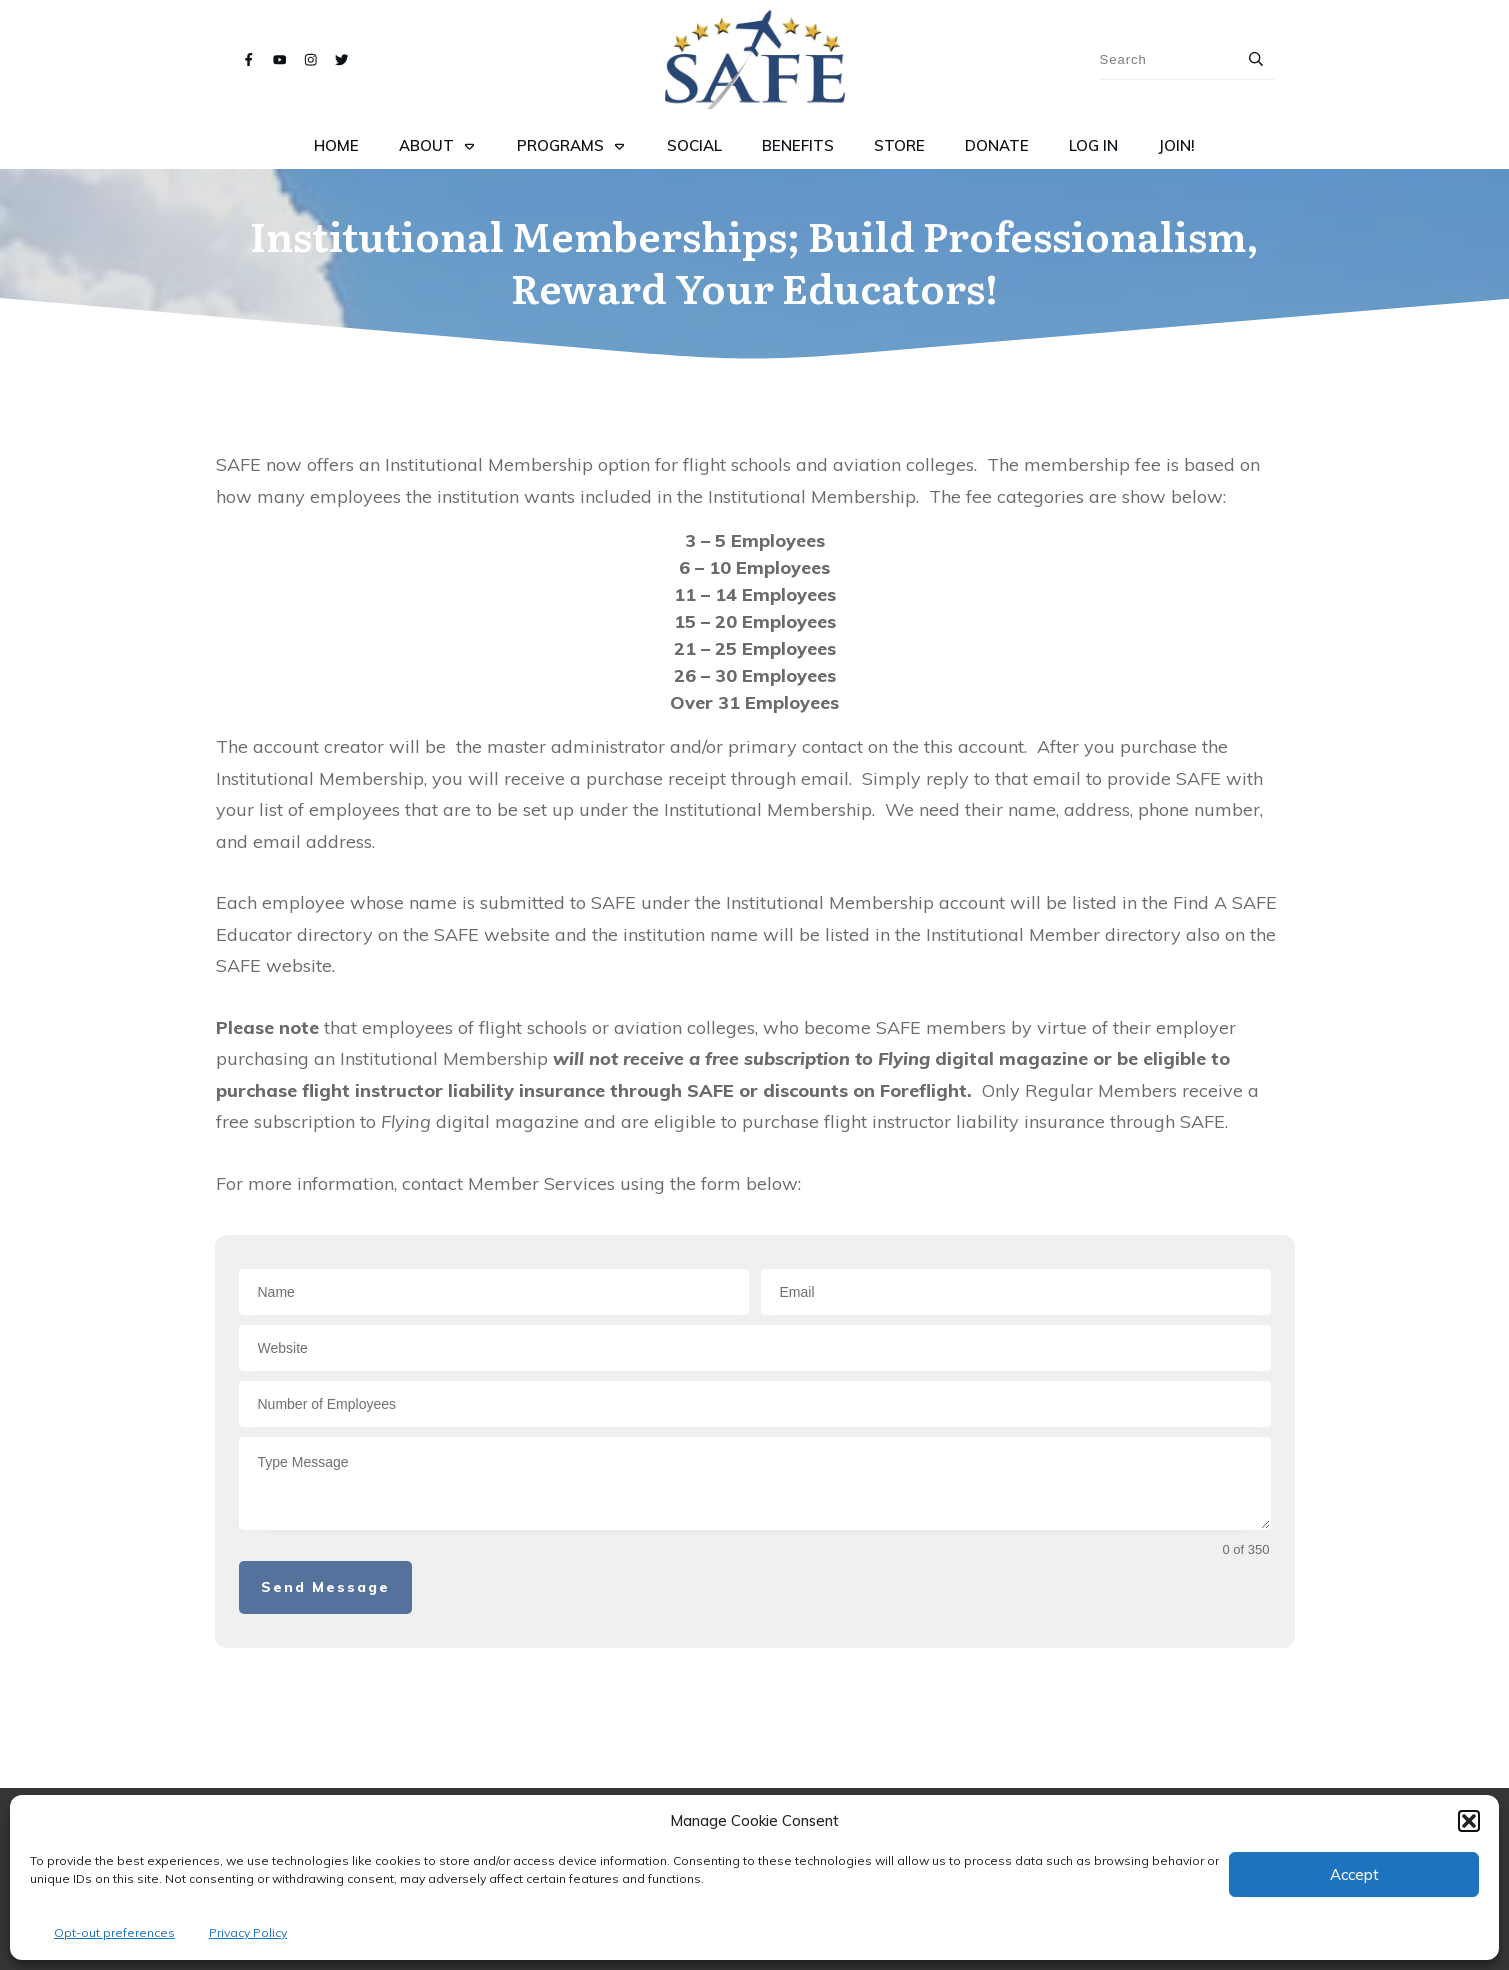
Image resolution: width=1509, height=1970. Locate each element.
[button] (1469, 1821)
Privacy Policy (248, 1932)
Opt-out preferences (114, 1932)
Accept (1354, 1874)
